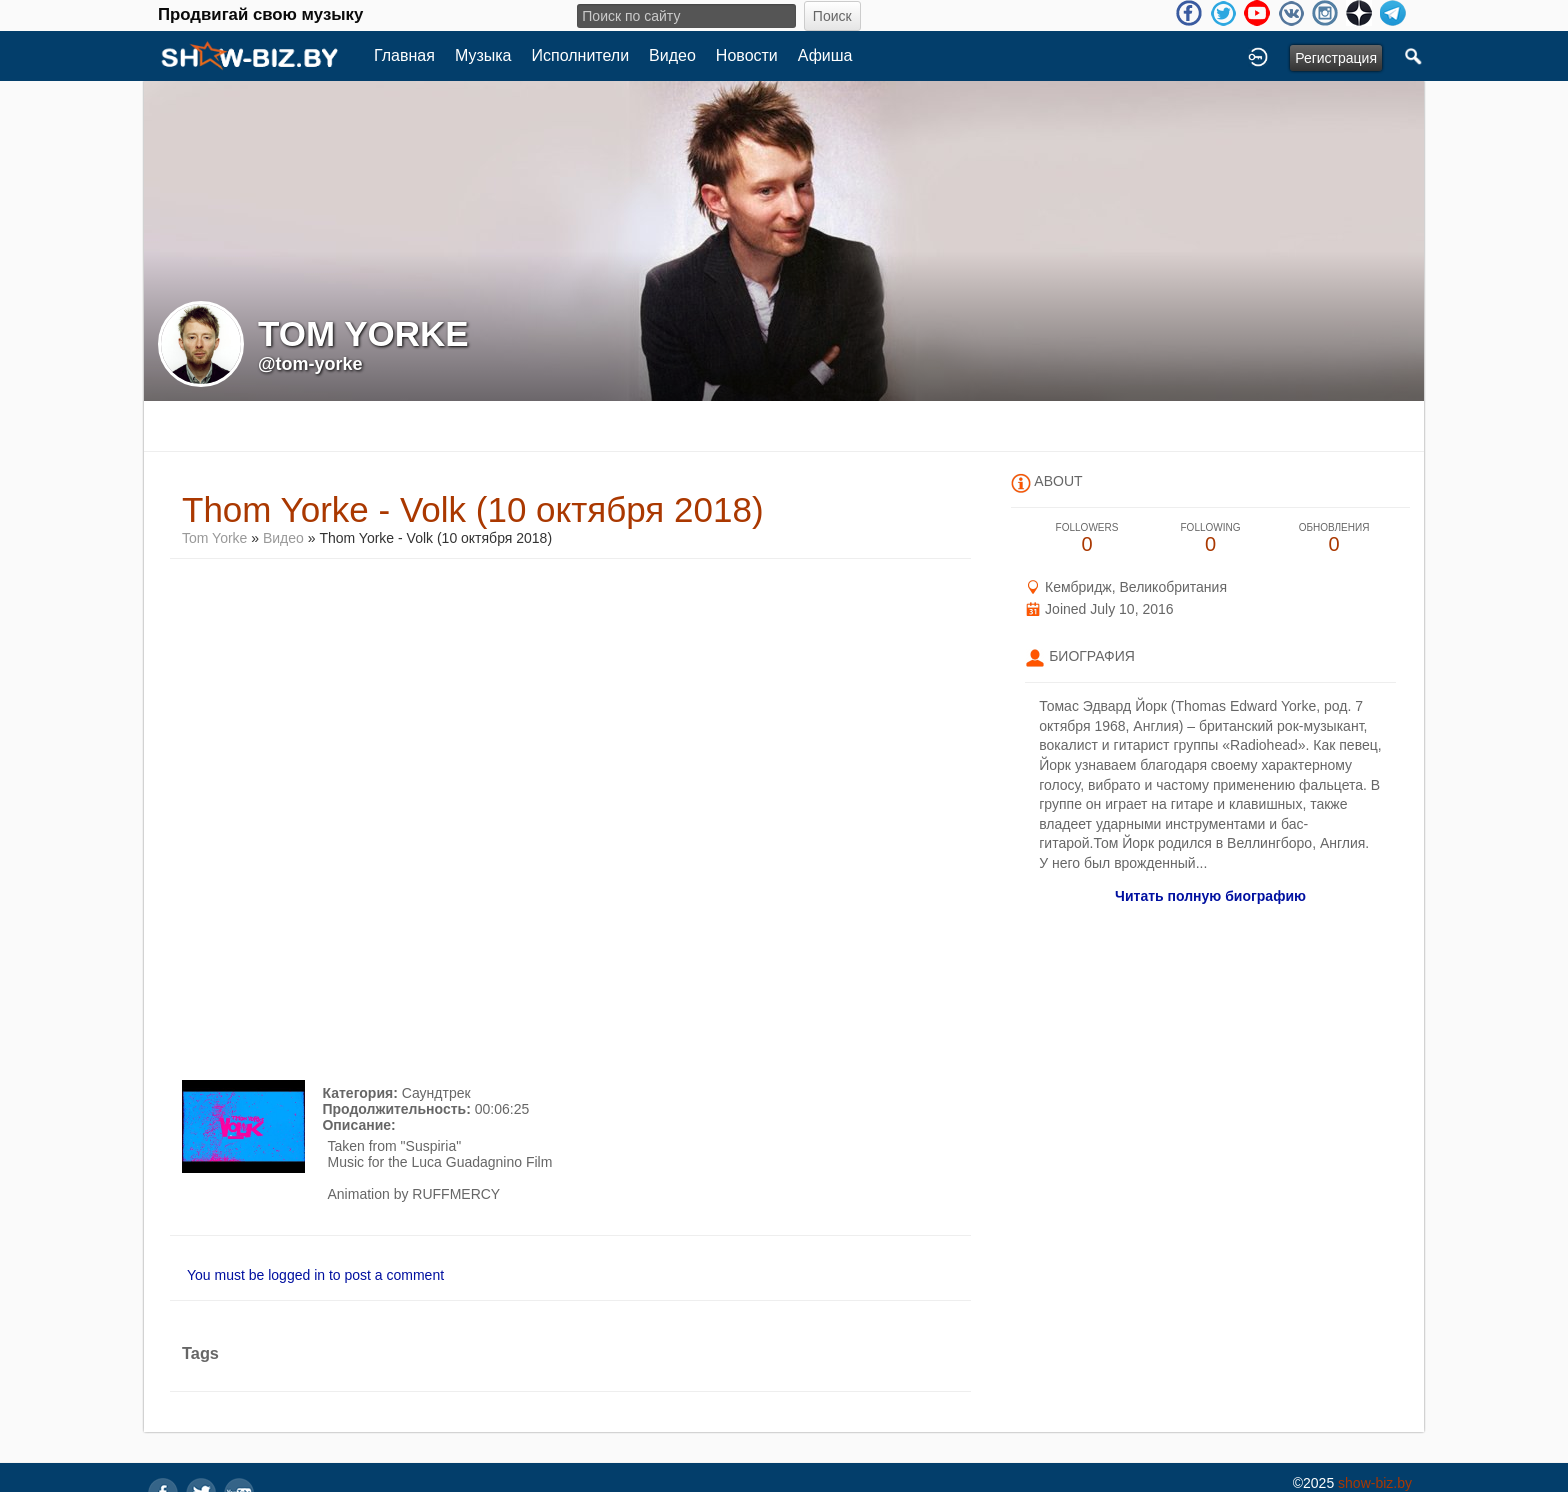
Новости (747, 55)
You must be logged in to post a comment (315, 1275)
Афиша (825, 55)
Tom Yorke (216, 538)
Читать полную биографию (1210, 896)
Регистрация (1336, 58)
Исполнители (581, 55)
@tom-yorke (310, 364)
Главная (404, 55)
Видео (672, 55)
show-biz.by (1375, 1483)
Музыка (483, 55)
